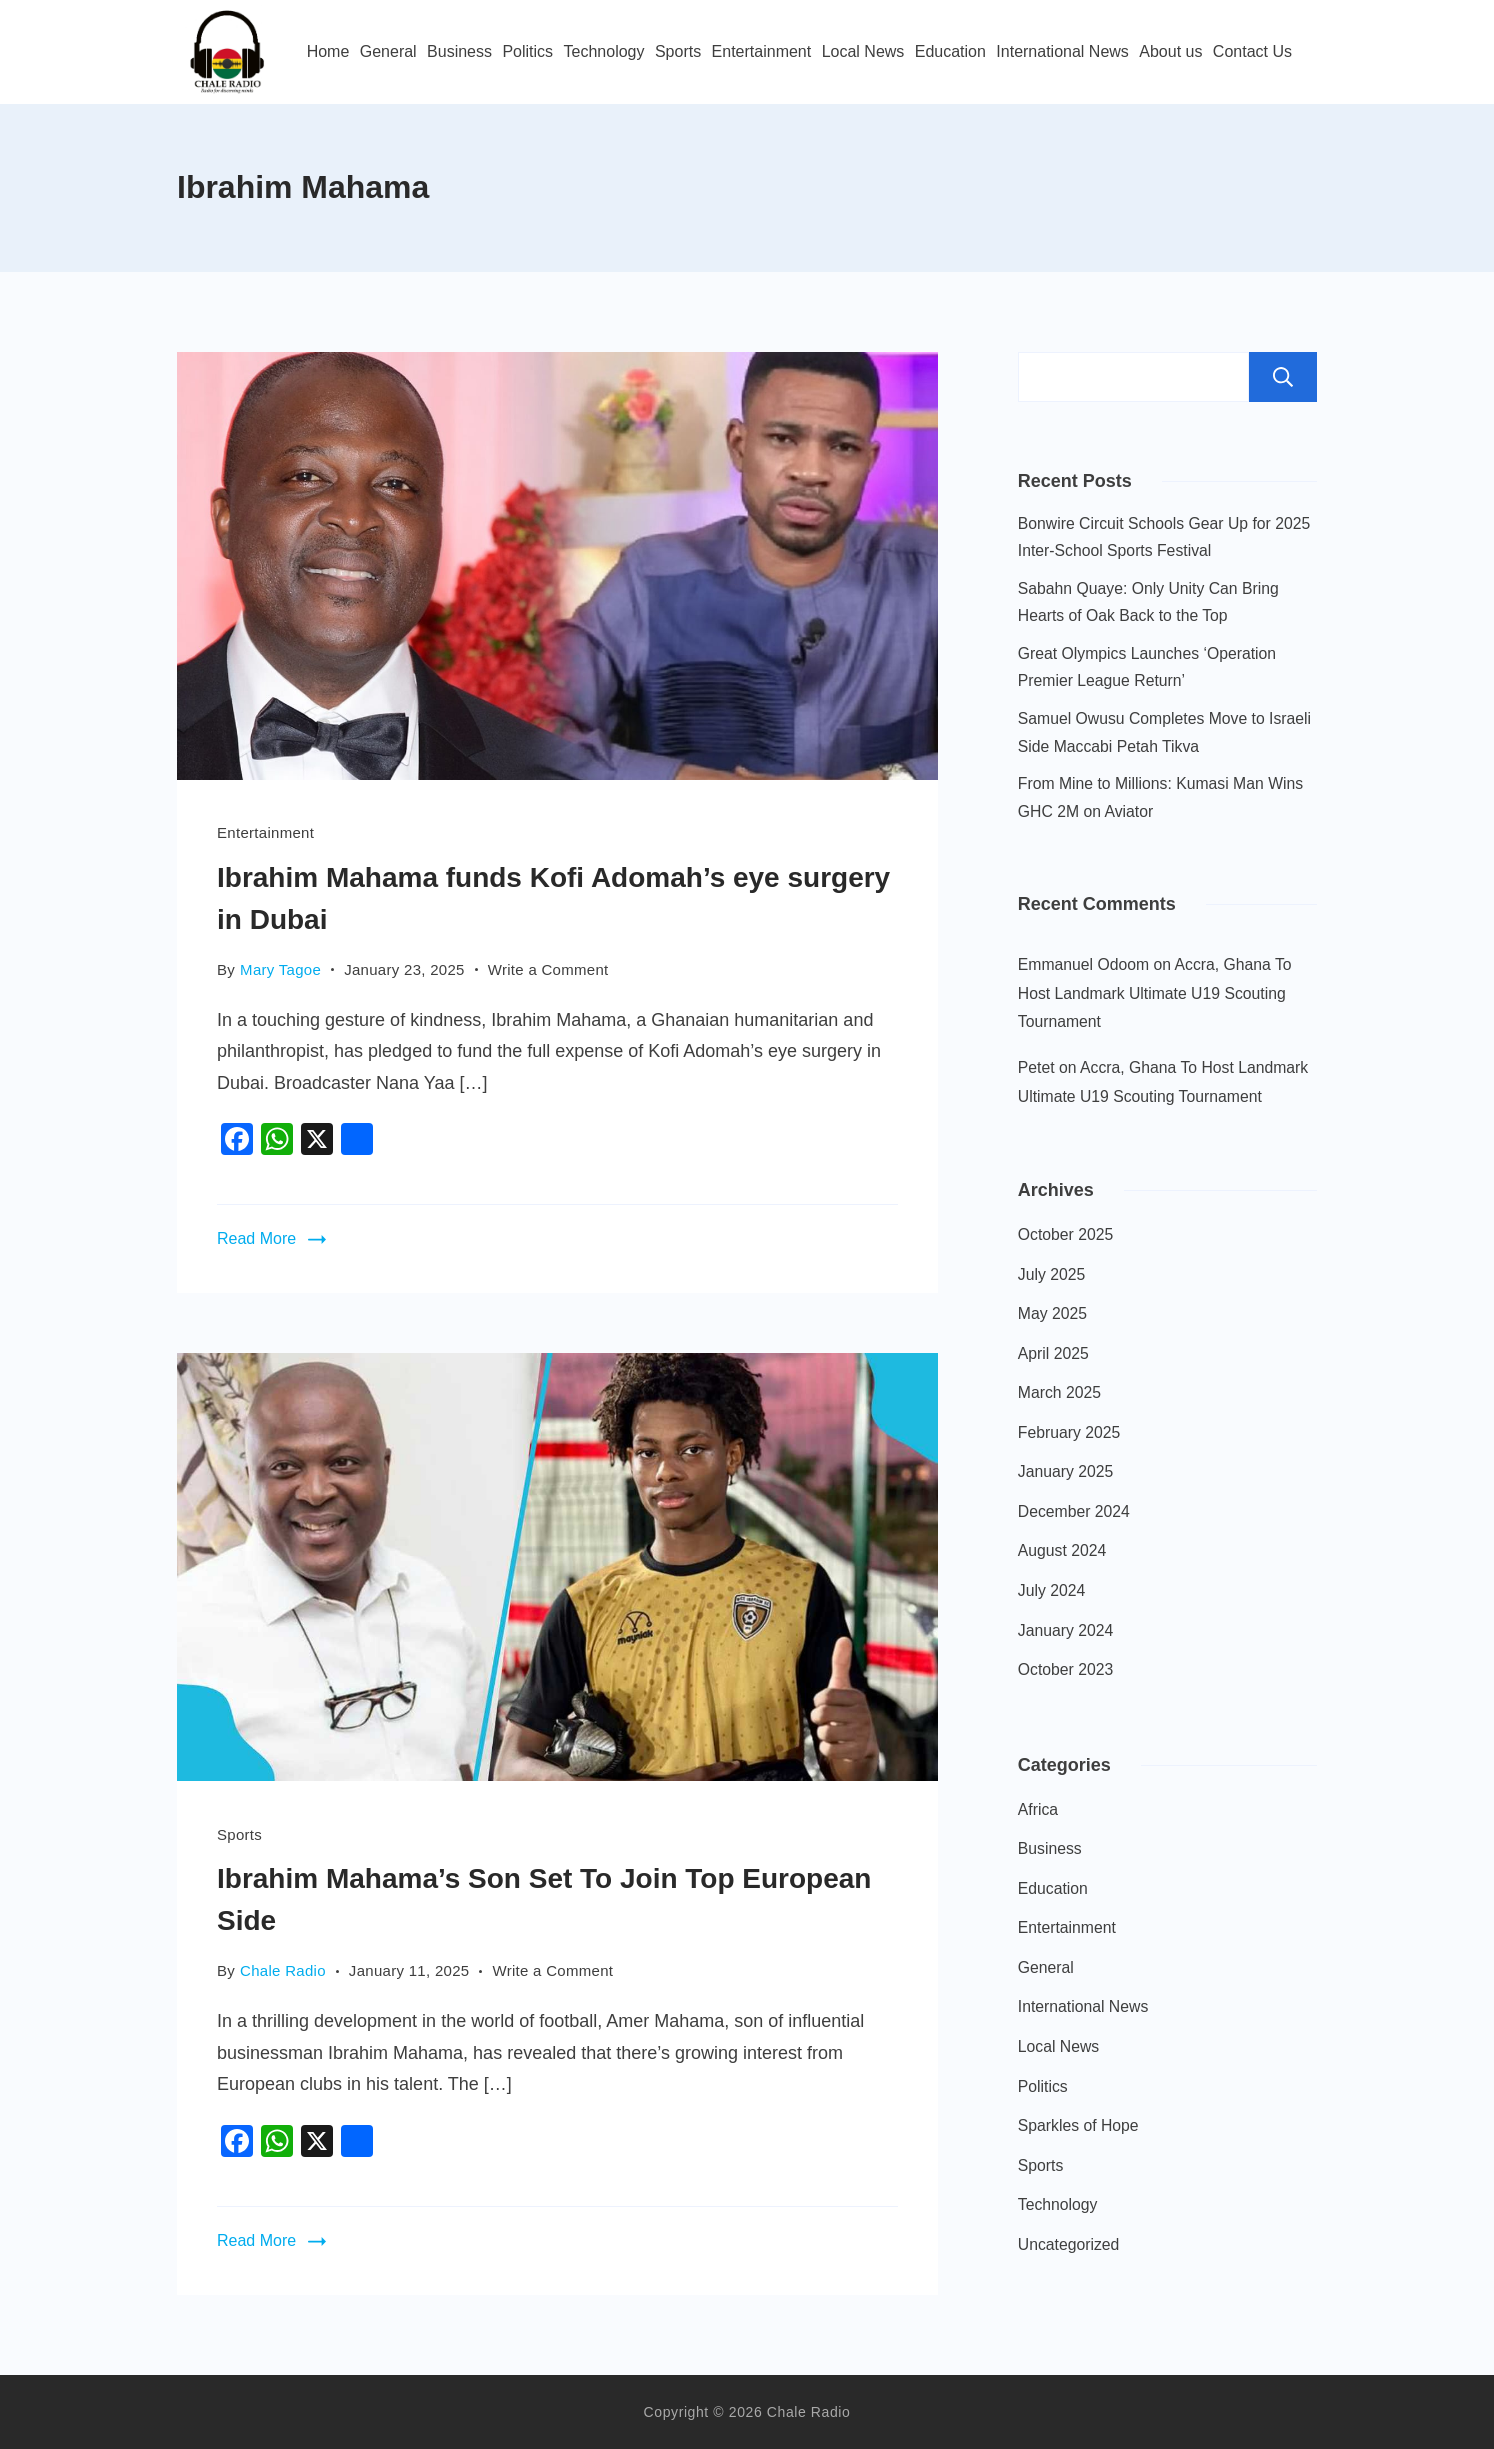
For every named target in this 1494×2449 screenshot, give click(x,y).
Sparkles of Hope (1078, 2125)
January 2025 (1065, 1471)
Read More (256, 1238)
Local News (863, 51)
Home (328, 51)
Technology (604, 51)
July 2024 (1051, 1590)
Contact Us (1252, 51)
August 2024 (1062, 1550)
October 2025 (1065, 1234)
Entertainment (762, 51)
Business (459, 51)
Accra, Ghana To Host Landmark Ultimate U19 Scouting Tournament (1155, 993)
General (388, 51)
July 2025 (1051, 1274)
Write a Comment (548, 967)
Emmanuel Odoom (1083, 964)
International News (1062, 51)
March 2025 (1059, 1392)
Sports (678, 51)
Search (1283, 377)
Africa (1038, 1809)
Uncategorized (1069, 2244)
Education (950, 51)
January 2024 (1065, 1630)
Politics (527, 51)
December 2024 (1074, 1511)
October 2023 (1065, 1669)
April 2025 (1053, 1353)
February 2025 (1069, 1432)
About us (1170, 51)
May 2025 (1052, 1313)
